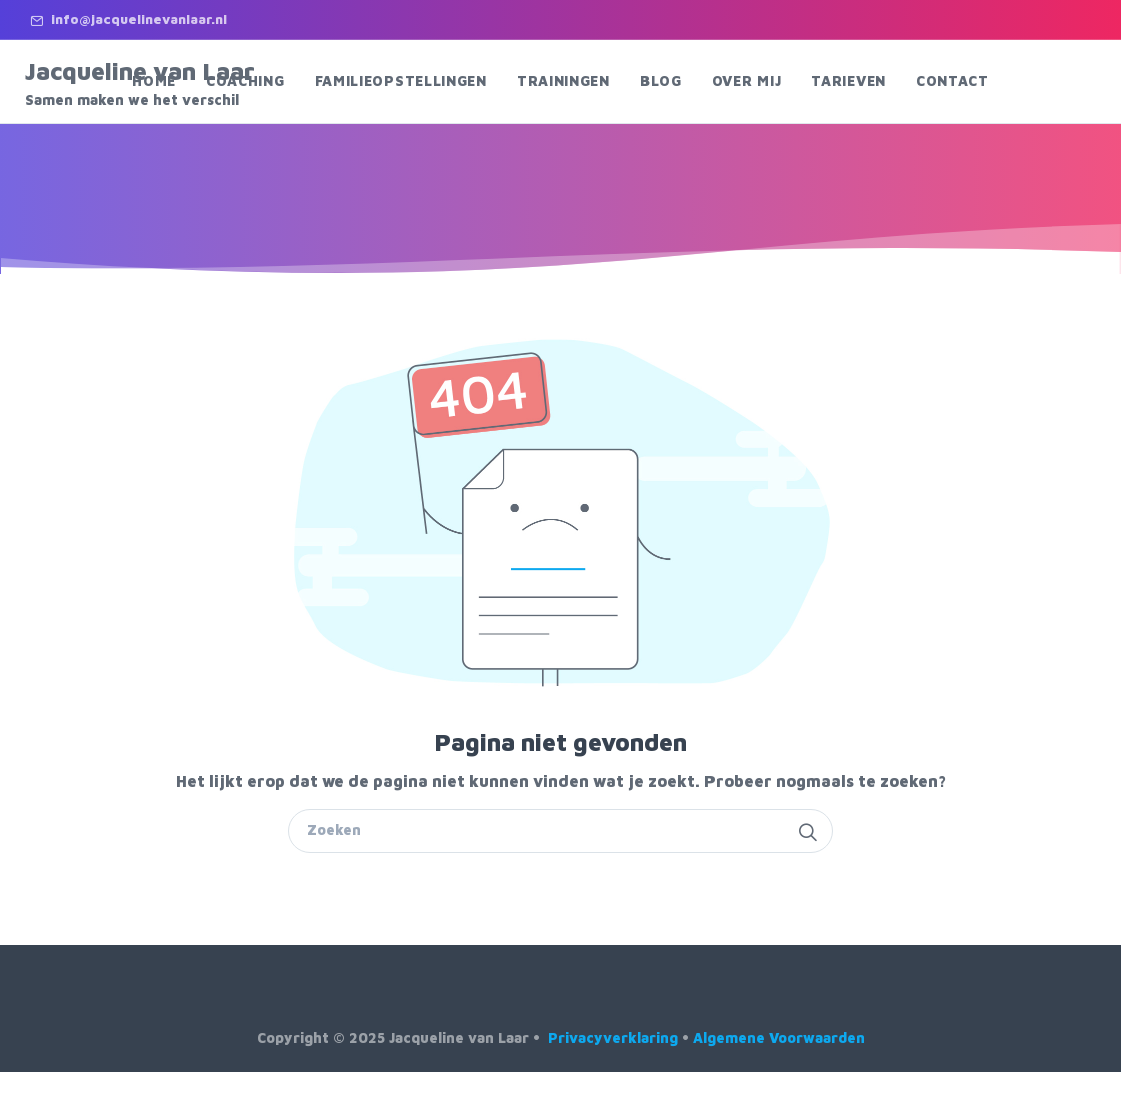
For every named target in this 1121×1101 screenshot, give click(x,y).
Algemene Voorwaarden (779, 1037)
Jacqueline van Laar (152, 83)
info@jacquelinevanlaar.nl (128, 19)
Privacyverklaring (613, 1037)
